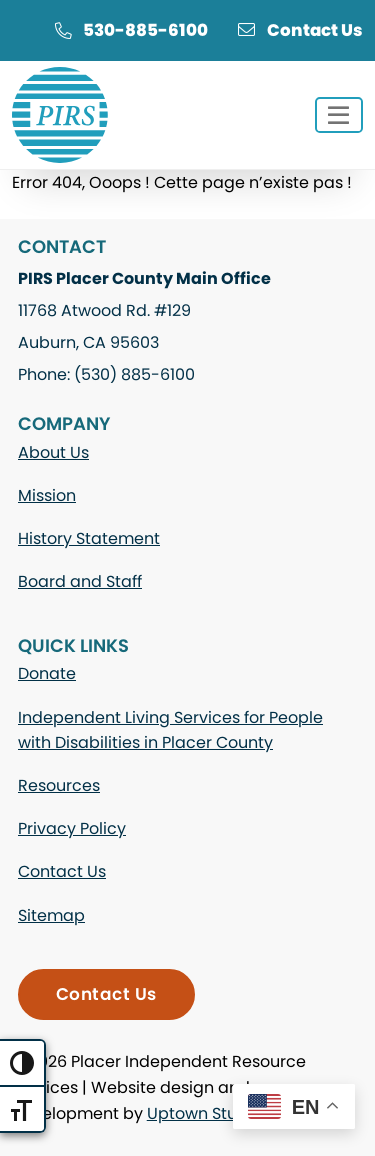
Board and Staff (80, 581)
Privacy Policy (72, 828)
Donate (47, 673)
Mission (47, 495)
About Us (53, 452)
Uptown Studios (208, 1113)
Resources (59, 785)
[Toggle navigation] (339, 115)
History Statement (89, 538)
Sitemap (51, 915)
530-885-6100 (131, 30)
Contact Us (300, 30)
